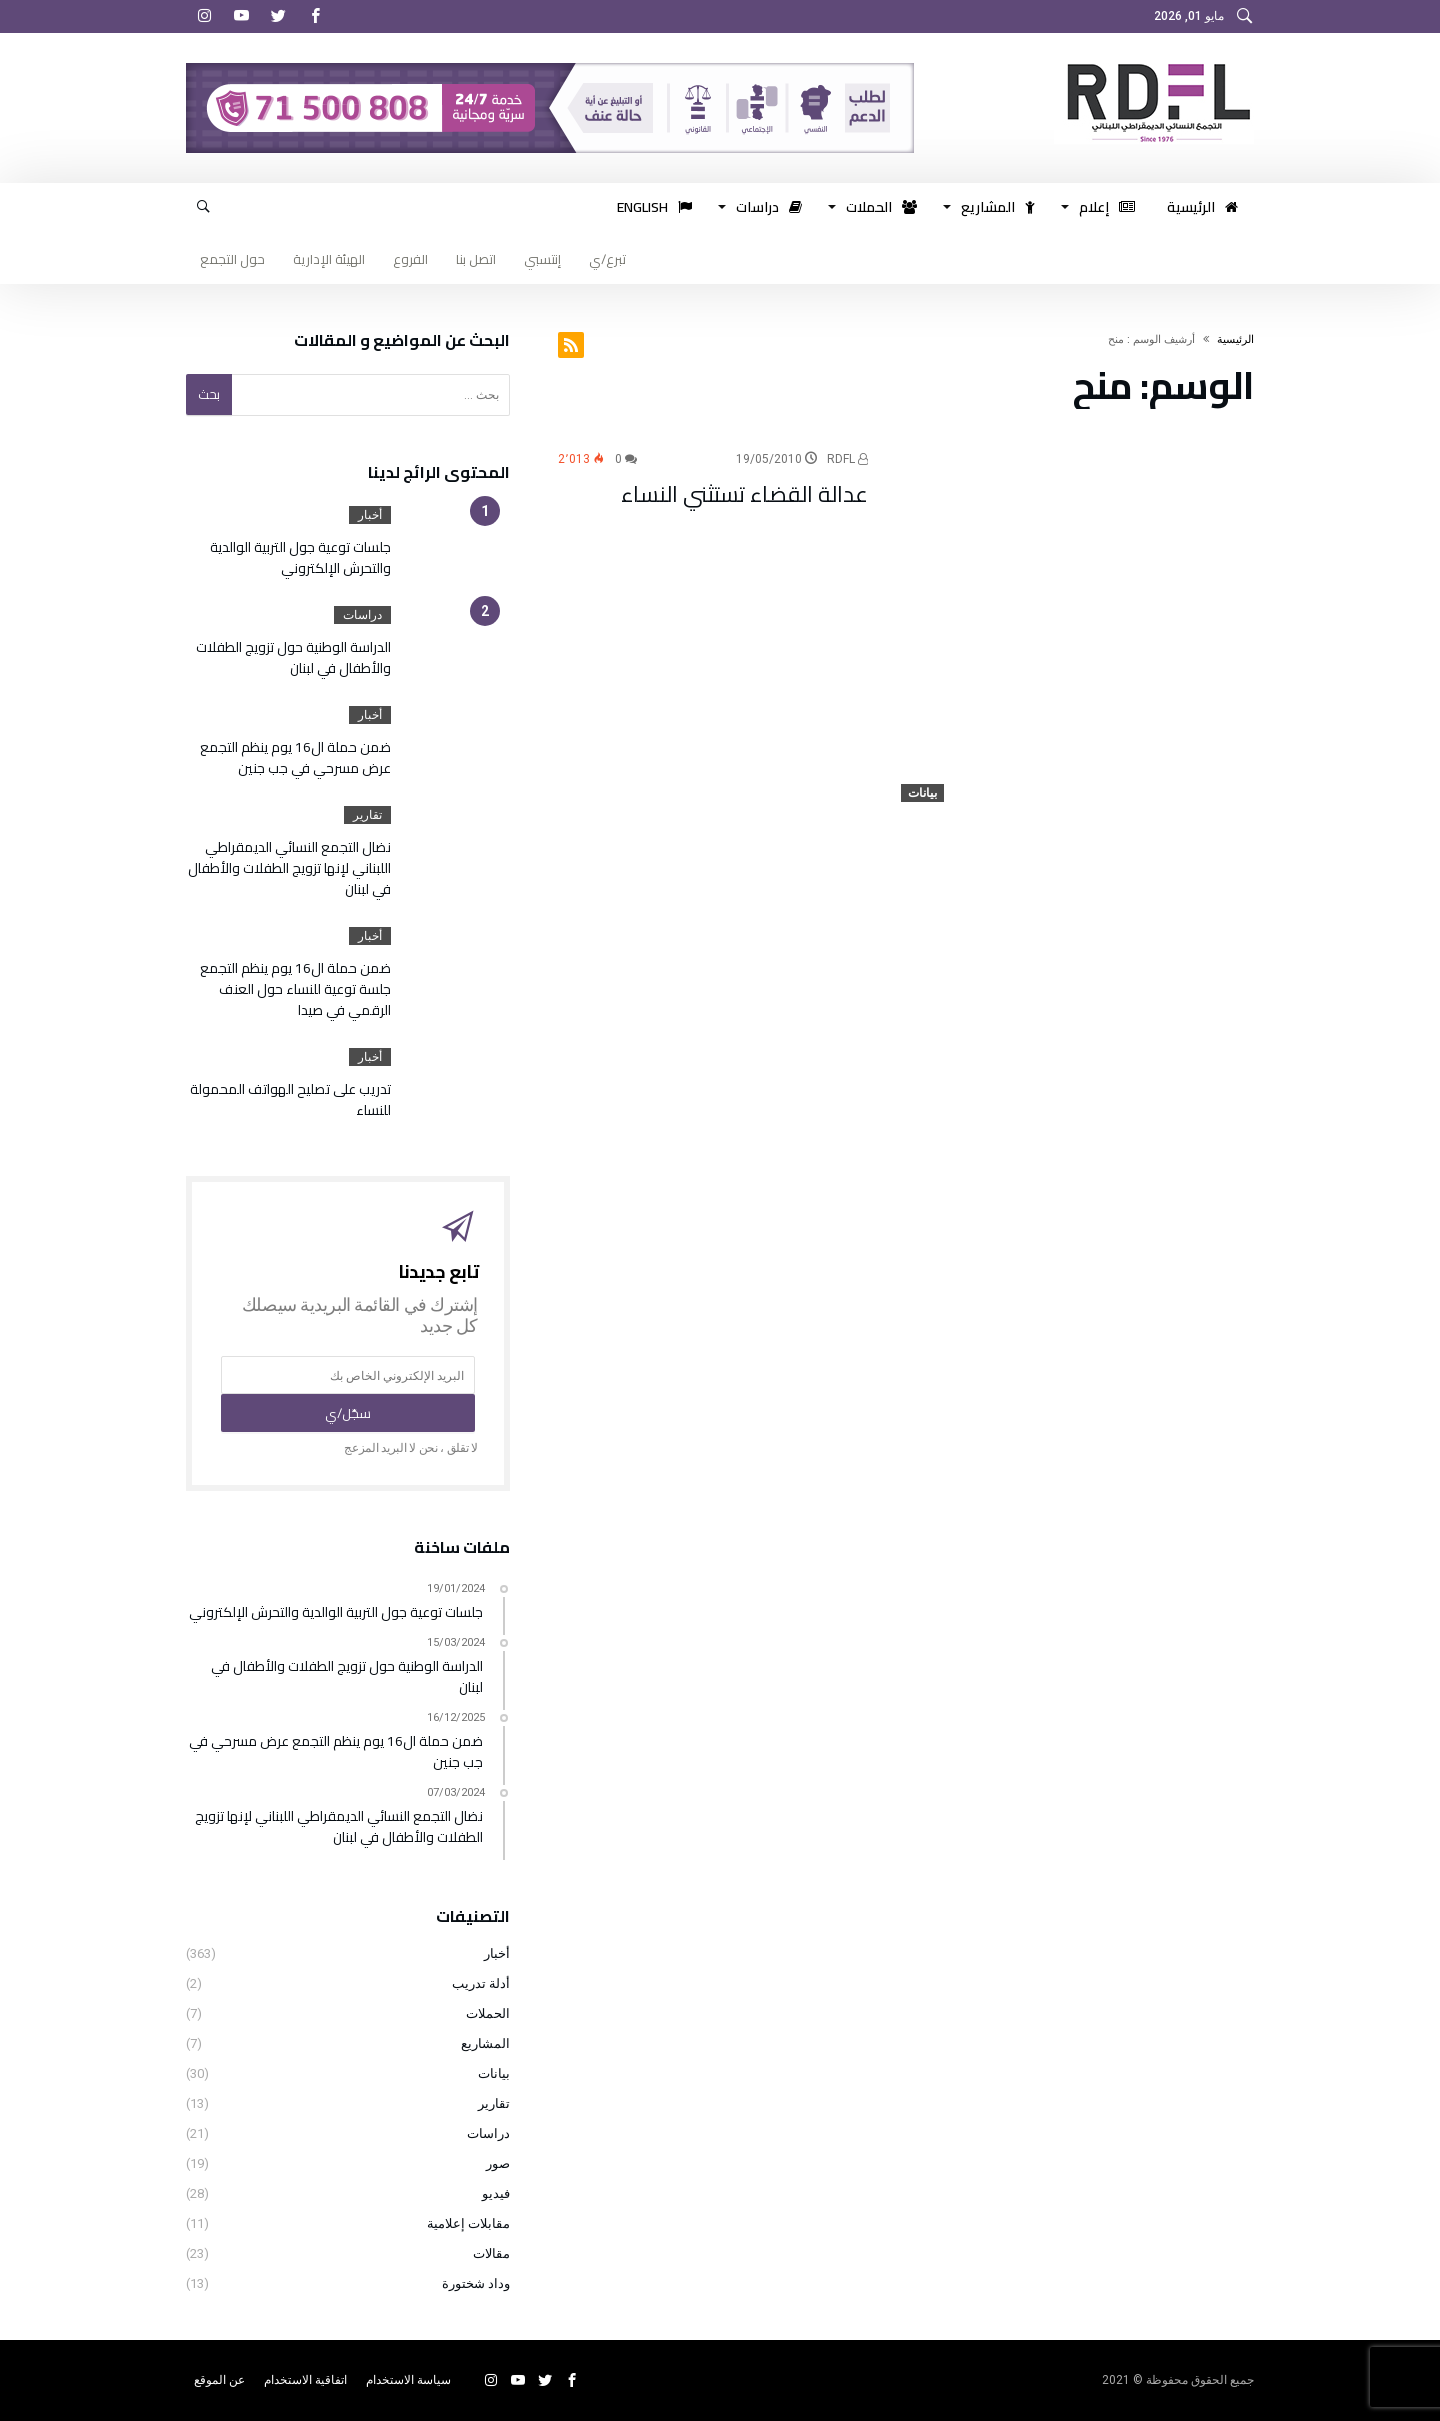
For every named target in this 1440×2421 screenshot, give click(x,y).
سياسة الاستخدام (408, 2380)
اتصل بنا (476, 259)
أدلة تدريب (481, 1983)
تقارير (367, 815)
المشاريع (485, 2043)
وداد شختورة (476, 2283)
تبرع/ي (607, 259)
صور (498, 2163)
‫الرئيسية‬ (1235, 339)
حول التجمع (232, 259)
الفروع (410, 259)
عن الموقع (219, 2380)
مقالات (491, 2253)
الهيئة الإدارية (329, 259)
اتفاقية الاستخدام (305, 2380)
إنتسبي (542, 259)
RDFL (847, 459)
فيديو (496, 2193)
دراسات (362, 615)
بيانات (922, 793)
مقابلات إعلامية (468, 2223)
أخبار (370, 515)
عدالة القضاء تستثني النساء (744, 494)
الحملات (488, 2013)
